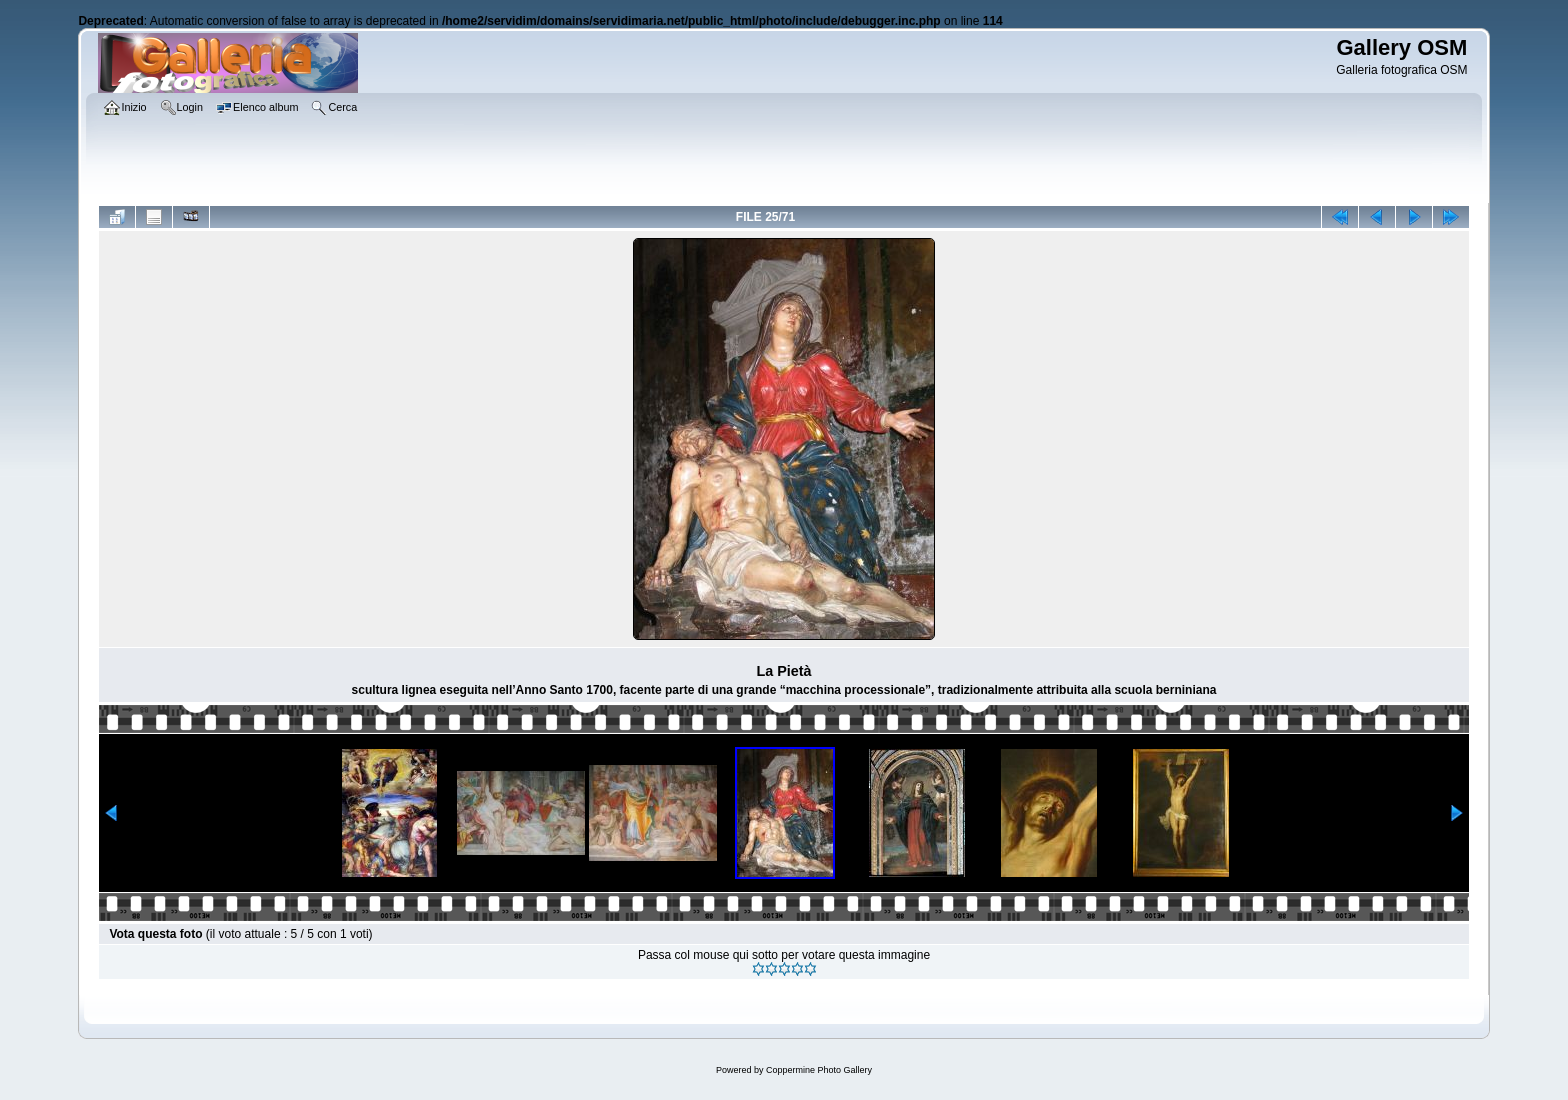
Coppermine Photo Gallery (819, 1070)
